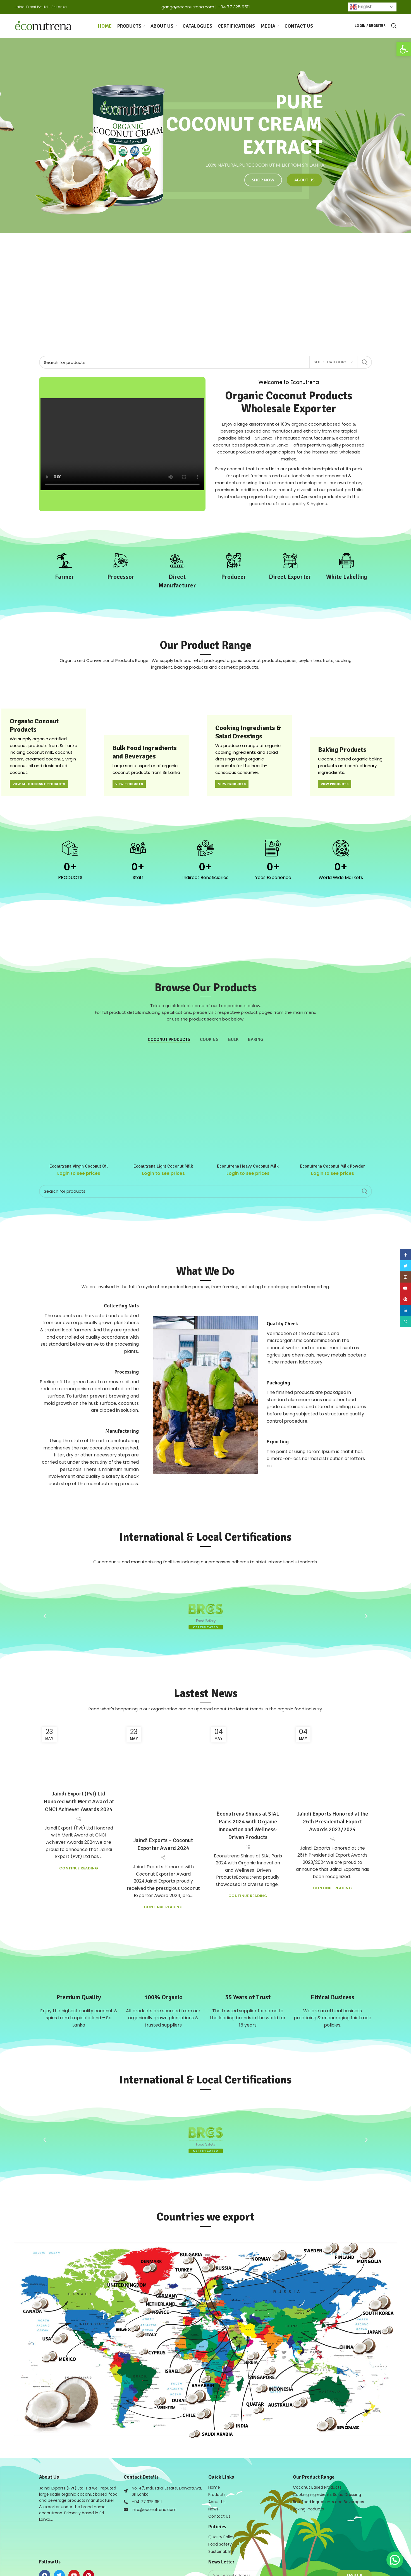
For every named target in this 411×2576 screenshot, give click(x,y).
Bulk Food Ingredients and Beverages (328, 2459)
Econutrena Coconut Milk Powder (332, 1134)
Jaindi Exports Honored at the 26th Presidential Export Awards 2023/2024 (332, 1789)
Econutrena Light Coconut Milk (163, 1134)
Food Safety (220, 2501)
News (213, 2466)
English (361, 7)
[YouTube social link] (405, 1288)
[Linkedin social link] (405, 1310)
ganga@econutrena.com (187, 7)
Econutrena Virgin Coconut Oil (78, 1134)
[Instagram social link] (405, 1277)
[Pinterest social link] (405, 1299)
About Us (217, 2459)
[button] (403, 49)
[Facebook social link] (405, 1254)
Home (214, 2444)
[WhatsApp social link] (405, 1321)
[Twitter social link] (405, 1265)
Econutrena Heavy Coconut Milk (248, 1134)
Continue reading (78, 1856)
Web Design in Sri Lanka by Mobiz (144, 2562)
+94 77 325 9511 (234, 7)
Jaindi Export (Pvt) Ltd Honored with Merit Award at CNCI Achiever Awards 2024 (79, 1789)
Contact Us (219, 2473)
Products (217, 2451)
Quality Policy (221, 2494)
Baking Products (308, 2466)
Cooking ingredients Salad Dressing (327, 2451)
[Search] (205, 362)
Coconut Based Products (317, 2444)
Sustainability (221, 2508)
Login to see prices (78, 1141)
